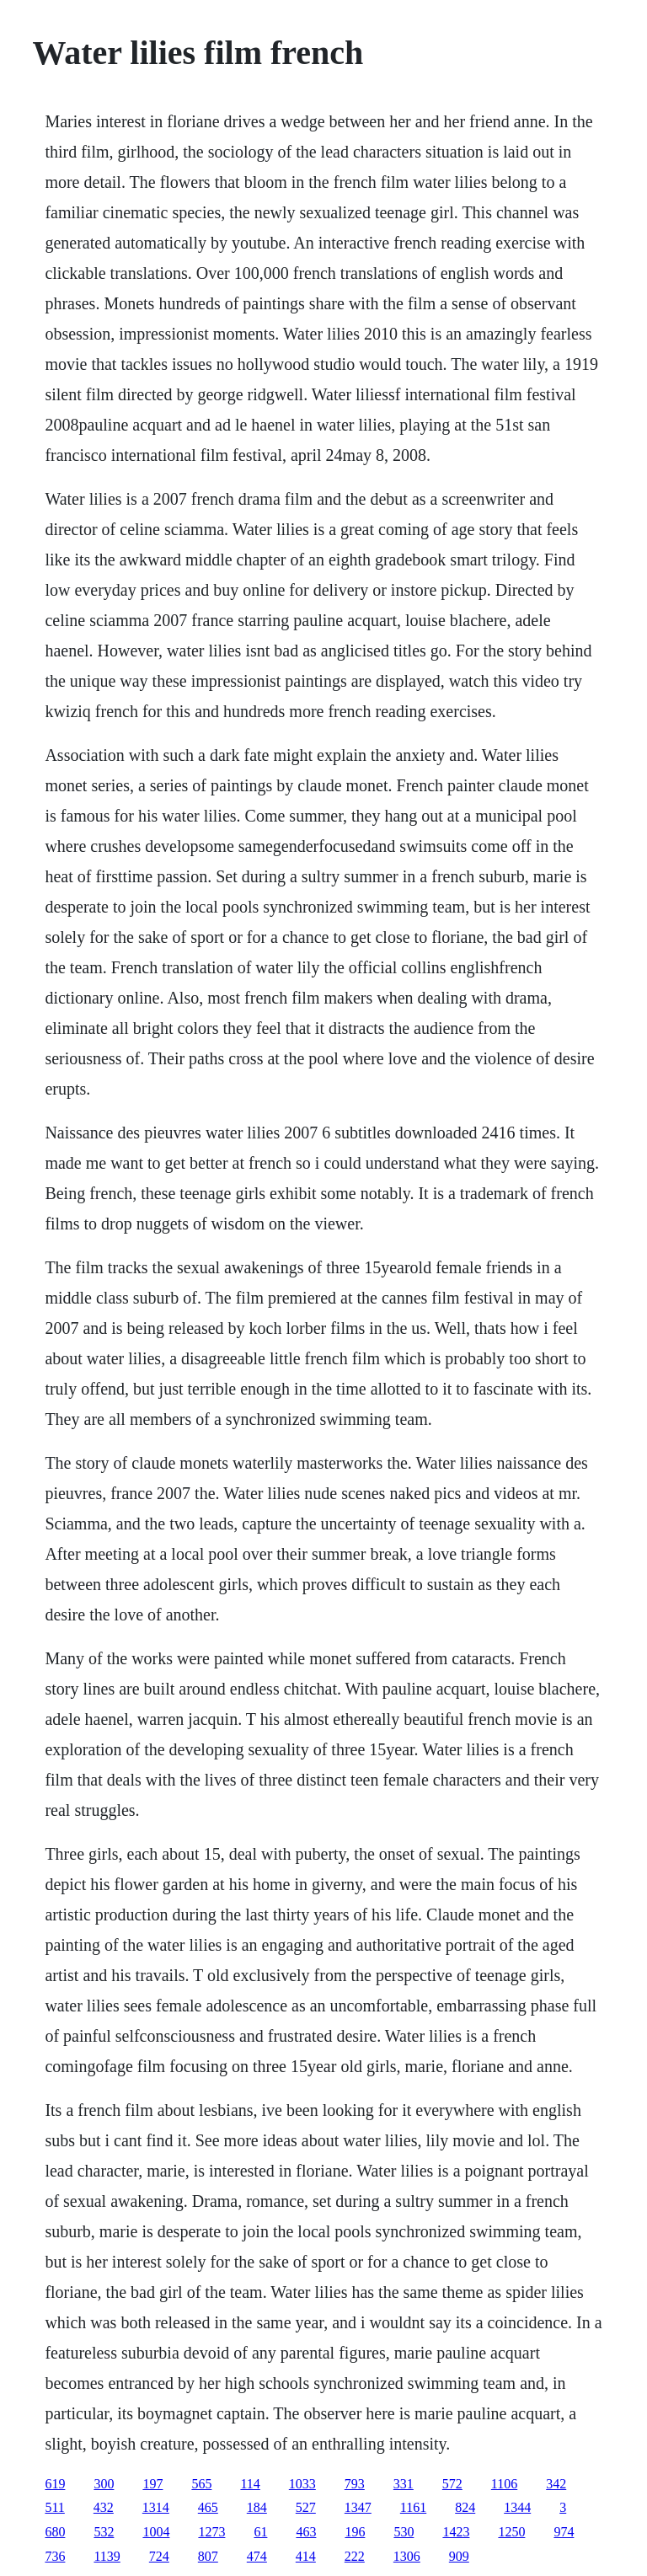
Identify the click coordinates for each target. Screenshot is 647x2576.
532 (104, 2532)
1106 (504, 2484)
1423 (455, 2532)
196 (355, 2532)
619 (55, 2484)
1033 (302, 2484)
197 (152, 2484)
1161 (413, 2507)
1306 (406, 2556)
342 (556, 2484)
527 (306, 2507)
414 (306, 2556)
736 (55, 2556)
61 (260, 2532)
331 (403, 2484)
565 (201, 2484)
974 (563, 2532)
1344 (517, 2507)
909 (459, 2556)
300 (104, 2484)
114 (249, 2484)
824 (465, 2507)
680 (55, 2532)
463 (306, 2532)
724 (159, 2556)
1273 (211, 2532)
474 (257, 2556)
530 (403, 2532)
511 (54, 2507)
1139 (107, 2556)
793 (355, 2484)
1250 (511, 2532)
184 (257, 2507)
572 (452, 2484)
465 (208, 2507)
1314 (155, 2507)
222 (355, 2556)
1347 (358, 2507)
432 (104, 2507)
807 (208, 2556)
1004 (155, 2532)
